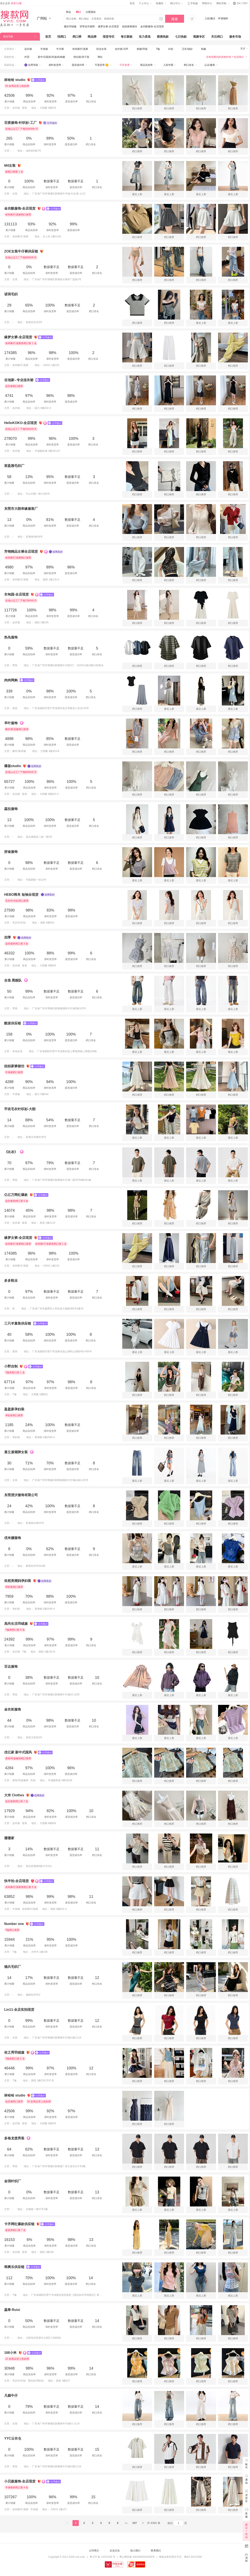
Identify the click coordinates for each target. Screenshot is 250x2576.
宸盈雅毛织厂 (14, 466)
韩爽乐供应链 (14, 2267)
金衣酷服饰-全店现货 (152, 26)
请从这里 (11, 3)
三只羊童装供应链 (17, 1323)
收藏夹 (161, 3)
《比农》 (11, 1152)
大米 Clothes (14, 1795)
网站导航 (222, 3)
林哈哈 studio (14, 80)
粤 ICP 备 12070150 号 (103, 2556)
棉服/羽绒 (142, 49)
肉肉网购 (11, 680)
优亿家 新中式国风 (18, 1752)
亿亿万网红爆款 (16, 1195)
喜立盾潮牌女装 (16, 1452)
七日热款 (181, 36)
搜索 (174, 19)
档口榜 (76, 36)
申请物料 (223, 18)
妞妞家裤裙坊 (129, 26)
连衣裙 (28, 49)
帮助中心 (207, 3)
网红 (100, 56)
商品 (68, 12)
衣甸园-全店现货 (16, 594)
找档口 (61, 36)
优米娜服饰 (12, 1538)
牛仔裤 (60, 49)
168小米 (10, 2352)
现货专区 (108, 36)
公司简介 (94, 2550)
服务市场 (235, 36)
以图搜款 (91, 12)
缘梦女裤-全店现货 (108, 26)
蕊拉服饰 (11, 809)
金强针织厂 (12, 2181)
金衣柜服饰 (12, 1709)
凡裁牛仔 (11, 2395)
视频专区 (199, 36)
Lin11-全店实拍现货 (19, 2009)
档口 (78, 12)
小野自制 (11, 1366)
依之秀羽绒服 (14, 2052)
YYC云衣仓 (12, 2438)
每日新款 (127, 36)
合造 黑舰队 (13, 980)
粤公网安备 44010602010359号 (137, 2556)
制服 (203, 49)
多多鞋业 (11, 1280)
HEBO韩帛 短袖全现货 (21, 894)
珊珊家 (9, 1838)
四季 (7, 937)
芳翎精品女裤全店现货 (21, 551)
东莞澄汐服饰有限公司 (21, 1495)
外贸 (26, 56)
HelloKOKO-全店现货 (20, 423)
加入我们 (135, 2550)
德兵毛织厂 (12, 1966)
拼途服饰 (11, 851)
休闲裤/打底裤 (80, 49)
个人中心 (145, 3)
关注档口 (217, 36)
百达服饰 (11, 1666)
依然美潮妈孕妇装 (17, 1581)
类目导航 (8, 36)
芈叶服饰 (11, 723)
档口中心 (176, 3)
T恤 (158, 49)
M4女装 (10, 165)
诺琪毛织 (11, 294)
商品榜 (92, 36)
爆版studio (12, 766)
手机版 (192, 3)
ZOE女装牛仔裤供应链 (21, 251)
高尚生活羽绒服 (16, 1623)
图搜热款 (163, 36)
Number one (14, 1924)
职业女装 (101, 49)
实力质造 (145, 36)
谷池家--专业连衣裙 (18, 380)
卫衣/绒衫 (187, 49)
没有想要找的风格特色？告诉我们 (227, 57)
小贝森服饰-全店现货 (20, 2481)
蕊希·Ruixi (12, 2310)
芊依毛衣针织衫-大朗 (20, 1109)
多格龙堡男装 (14, 2138)
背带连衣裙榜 (87, 26)
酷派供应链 (12, 1023)
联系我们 (156, 2550)
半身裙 (44, 49)
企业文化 (115, 2550)
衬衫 (170, 49)
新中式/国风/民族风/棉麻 (51, 56)
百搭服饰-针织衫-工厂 (20, 122)
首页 (132, 3)
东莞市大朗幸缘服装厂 (21, 508)
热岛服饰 (11, 637)
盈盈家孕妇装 (14, 1409)
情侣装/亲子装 (81, 56)
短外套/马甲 (121, 49)
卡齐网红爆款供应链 (19, 2224)
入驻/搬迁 (210, 18)
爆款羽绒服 (70, 26)
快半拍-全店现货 (16, 1881)
